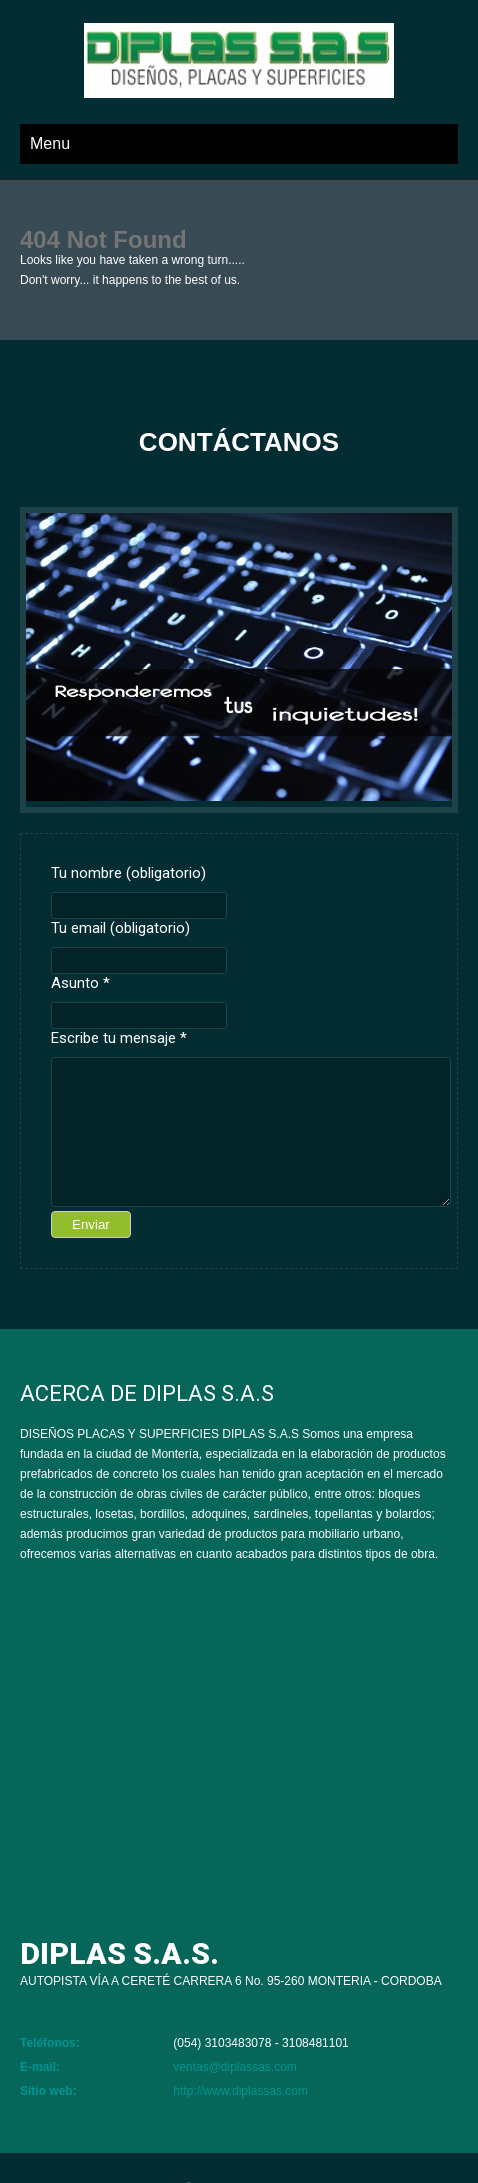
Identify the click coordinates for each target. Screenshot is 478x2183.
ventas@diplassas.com (235, 2067)
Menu (50, 143)
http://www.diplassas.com (240, 2091)
